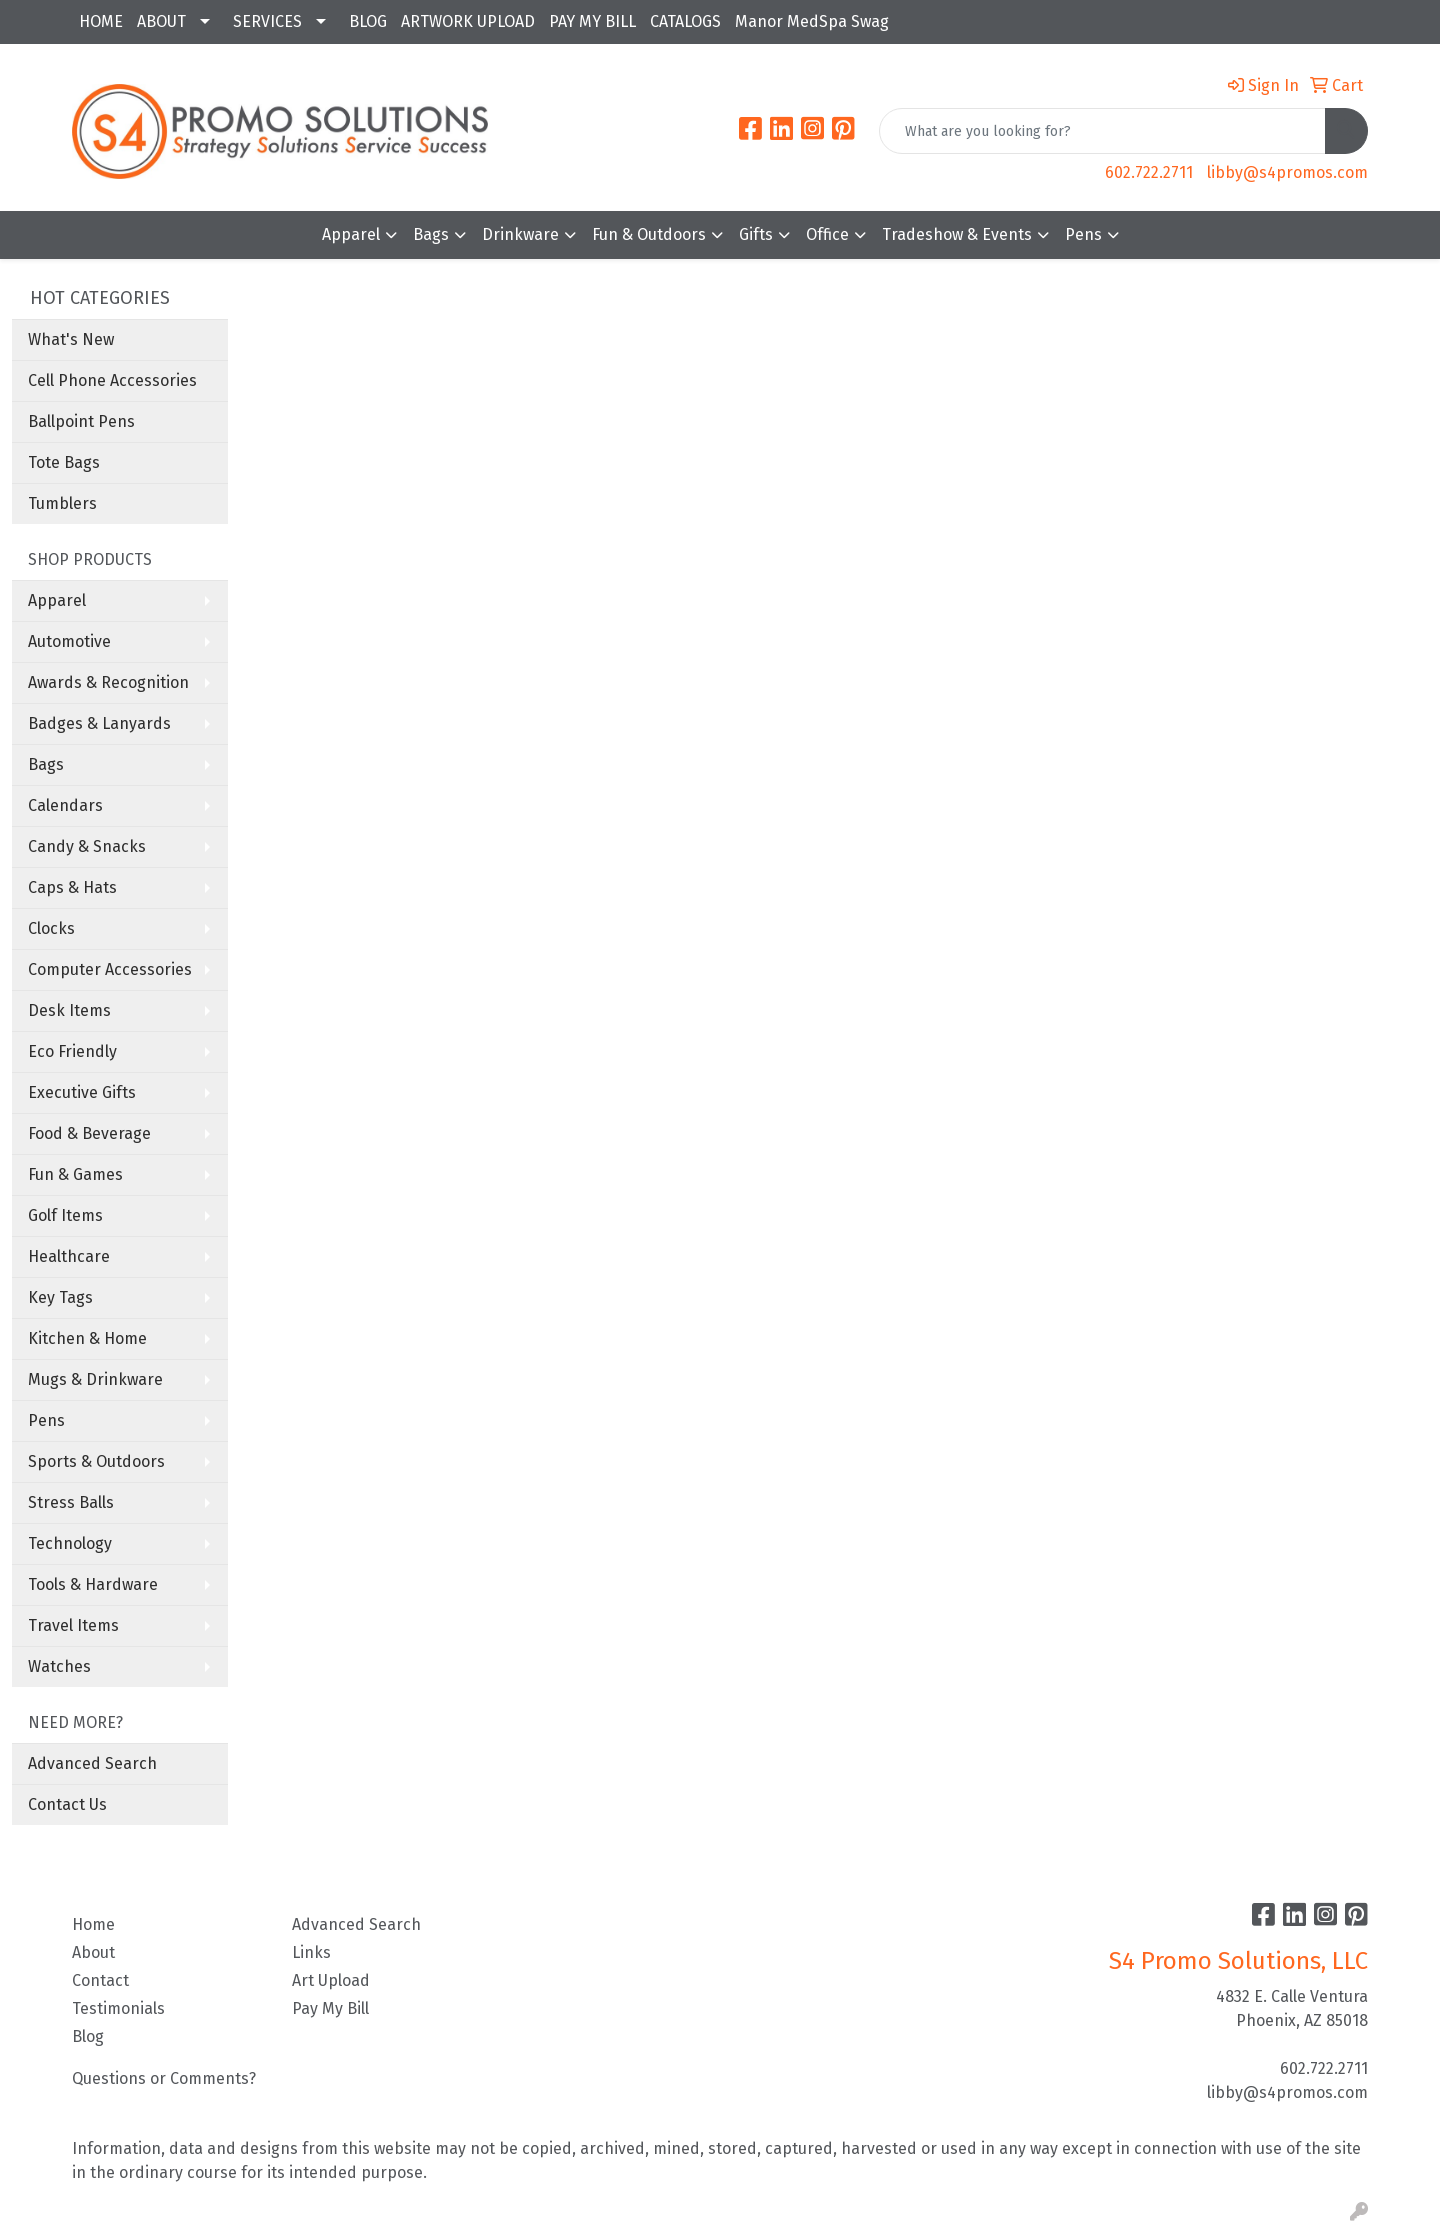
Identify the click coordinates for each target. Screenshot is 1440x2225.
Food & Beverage (89, 1133)
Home (93, 1924)
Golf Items (65, 1215)
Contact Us (67, 1804)
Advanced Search (92, 1763)
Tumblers (62, 503)
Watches (59, 1666)
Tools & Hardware (93, 1584)
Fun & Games (75, 1174)
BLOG (368, 21)
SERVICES (267, 21)
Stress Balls (71, 1502)
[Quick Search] (1102, 131)
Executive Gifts (82, 1092)
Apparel (351, 234)
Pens (1083, 234)
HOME (101, 21)
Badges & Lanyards (99, 723)
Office (827, 234)
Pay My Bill (330, 2008)
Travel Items (73, 1625)
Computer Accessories (110, 969)
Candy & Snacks (87, 846)
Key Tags (60, 1297)
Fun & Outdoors (649, 234)
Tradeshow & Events (957, 234)
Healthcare (69, 1256)
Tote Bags (64, 462)
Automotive (69, 641)
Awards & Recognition (108, 682)
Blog (88, 2036)
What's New (71, 339)
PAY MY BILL (592, 21)
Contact (100, 1980)
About (93, 1952)
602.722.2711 (1149, 172)
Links (311, 1952)
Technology (70, 1543)
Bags (431, 234)
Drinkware (520, 234)
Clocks (51, 928)
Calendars (65, 805)
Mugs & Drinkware (95, 1379)
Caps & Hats (72, 887)
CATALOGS (685, 21)
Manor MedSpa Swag (812, 21)
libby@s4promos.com (1287, 172)
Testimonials (118, 2008)
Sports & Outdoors (96, 1461)
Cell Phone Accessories (112, 380)
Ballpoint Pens (81, 421)
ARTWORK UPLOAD (468, 21)
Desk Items (69, 1010)
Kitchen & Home (87, 1338)
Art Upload (331, 1980)
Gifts (756, 234)
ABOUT (161, 21)
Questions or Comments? (164, 2078)
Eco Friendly (72, 1051)
